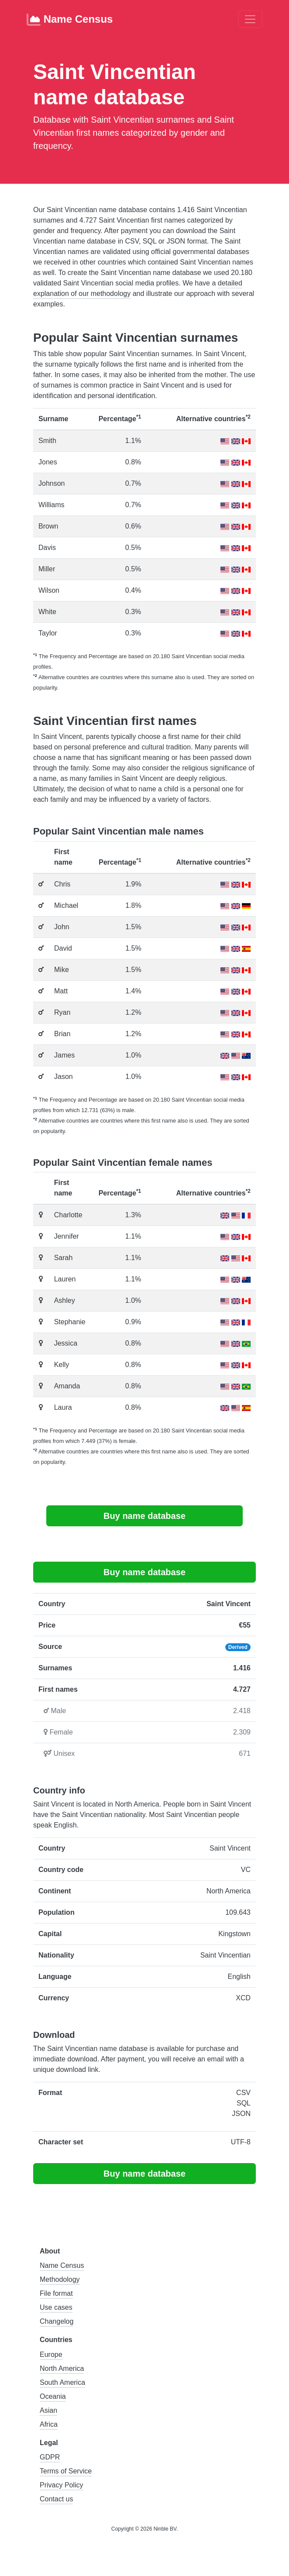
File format (56, 2293)
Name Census (70, 20)
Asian (48, 2410)
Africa (49, 2424)
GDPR (50, 2457)
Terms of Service (66, 2471)
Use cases (56, 2307)
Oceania (53, 2396)
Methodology (60, 2279)
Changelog (56, 2321)
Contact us (56, 2499)
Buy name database (144, 1516)
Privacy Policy (61, 2485)
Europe (51, 2354)
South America (62, 2382)
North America (62, 2368)
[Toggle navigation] (250, 19)
